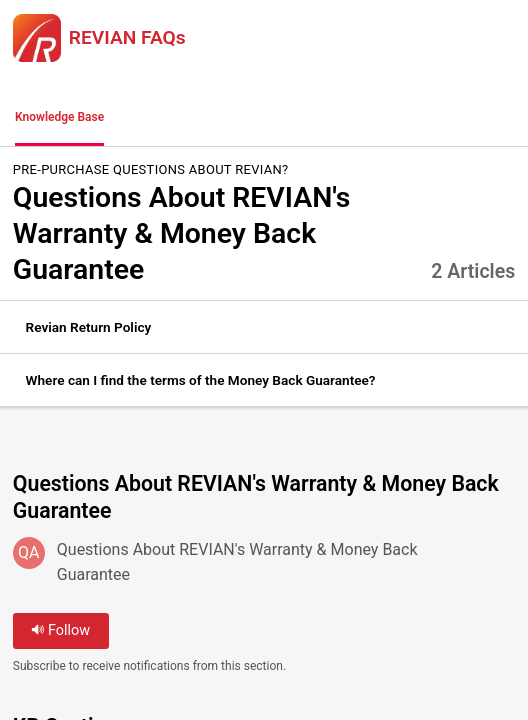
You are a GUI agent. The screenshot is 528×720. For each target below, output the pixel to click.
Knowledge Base (59, 117)
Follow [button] (60, 630)
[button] (145, 118)
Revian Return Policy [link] (89, 327)
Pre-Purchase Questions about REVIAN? (151, 169)
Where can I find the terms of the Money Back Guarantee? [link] (201, 380)
